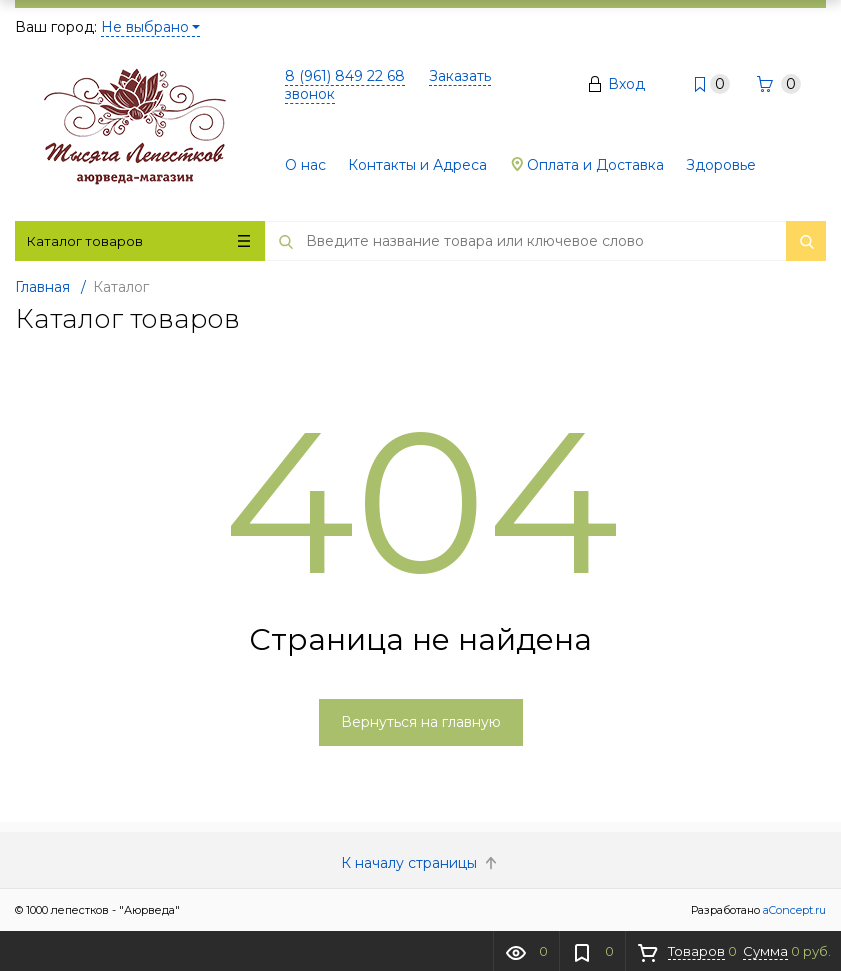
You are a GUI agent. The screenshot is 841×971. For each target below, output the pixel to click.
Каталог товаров (138, 241)
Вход (626, 84)
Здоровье (721, 165)
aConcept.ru (794, 910)
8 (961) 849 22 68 (345, 76)
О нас (305, 165)
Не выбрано (150, 27)
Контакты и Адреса (417, 165)
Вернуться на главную (421, 722)
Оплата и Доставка (586, 165)
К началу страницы (421, 863)
